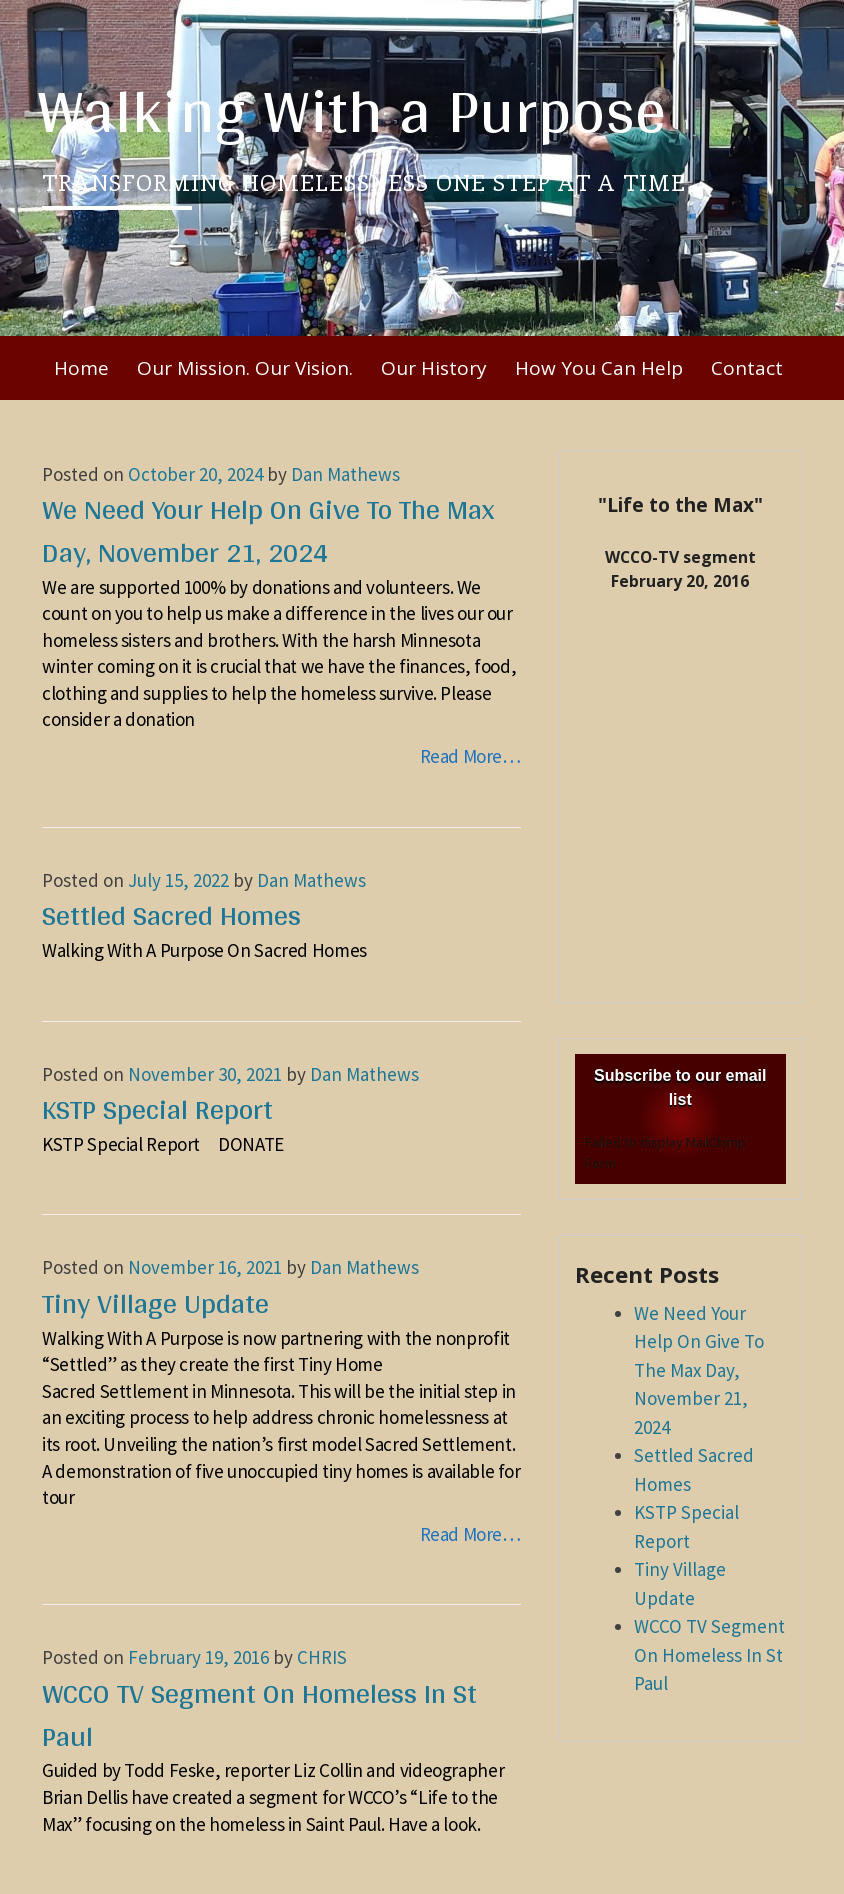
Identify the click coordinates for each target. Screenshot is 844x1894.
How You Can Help (599, 368)
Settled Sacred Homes (171, 915)
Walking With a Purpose (352, 110)
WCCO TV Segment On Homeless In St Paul (259, 1714)
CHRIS (322, 1657)
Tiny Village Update (155, 1303)
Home (81, 368)
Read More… (470, 756)
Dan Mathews (345, 474)
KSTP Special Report (157, 1109)
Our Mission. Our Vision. (245, 368)
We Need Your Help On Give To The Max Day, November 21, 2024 (268, 530)
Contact (747, 368)
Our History (434, 368)
